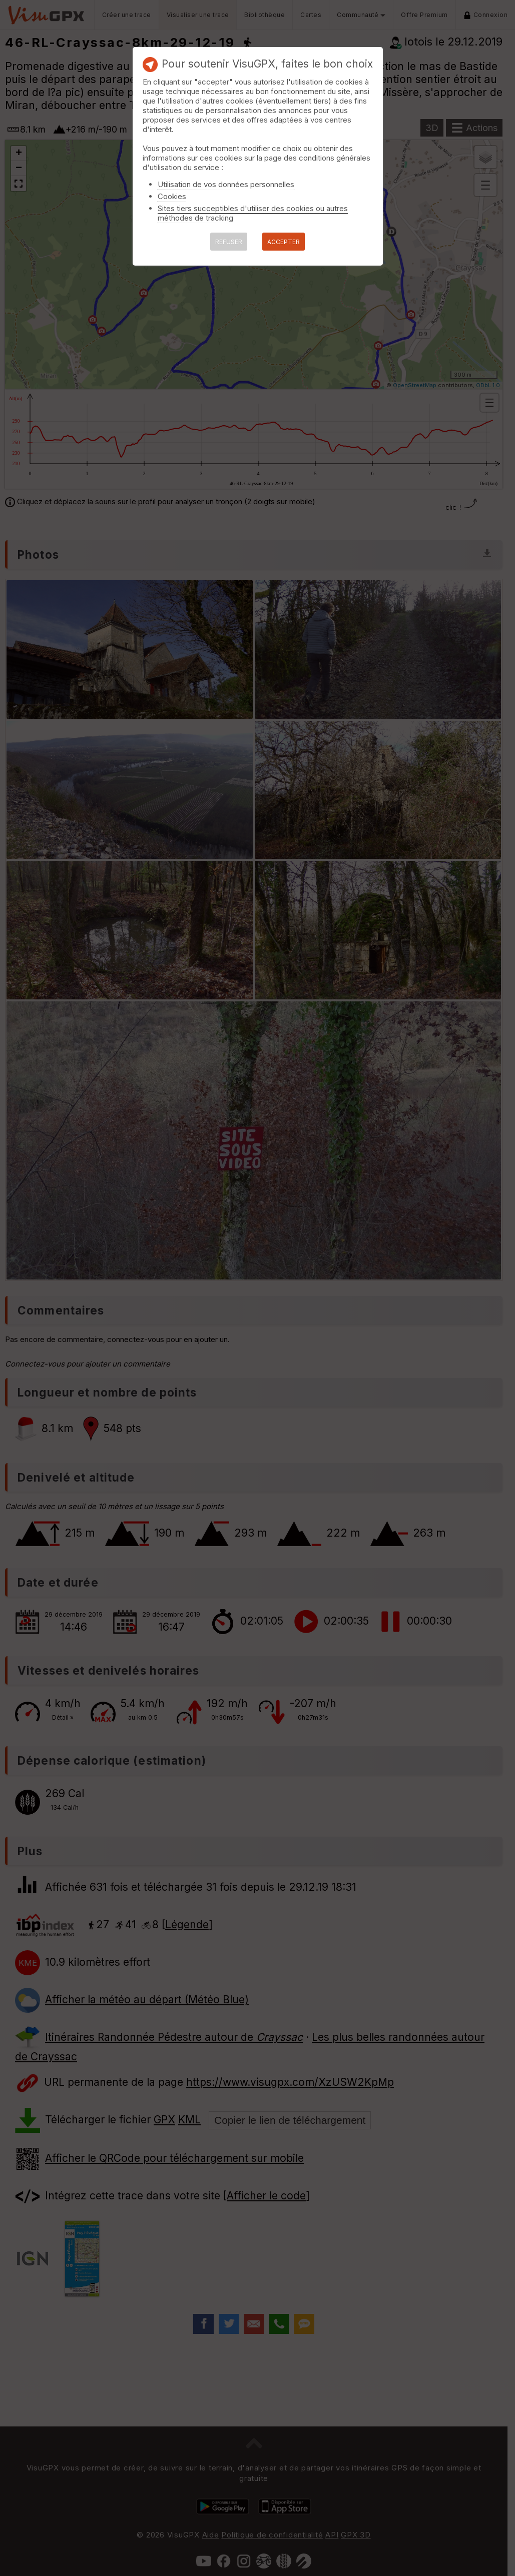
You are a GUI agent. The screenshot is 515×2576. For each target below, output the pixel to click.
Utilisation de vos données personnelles (226, 184)
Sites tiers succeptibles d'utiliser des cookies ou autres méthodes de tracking (253, 213)
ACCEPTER (283, 242)
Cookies (172, 196)
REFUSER (228, 242)
